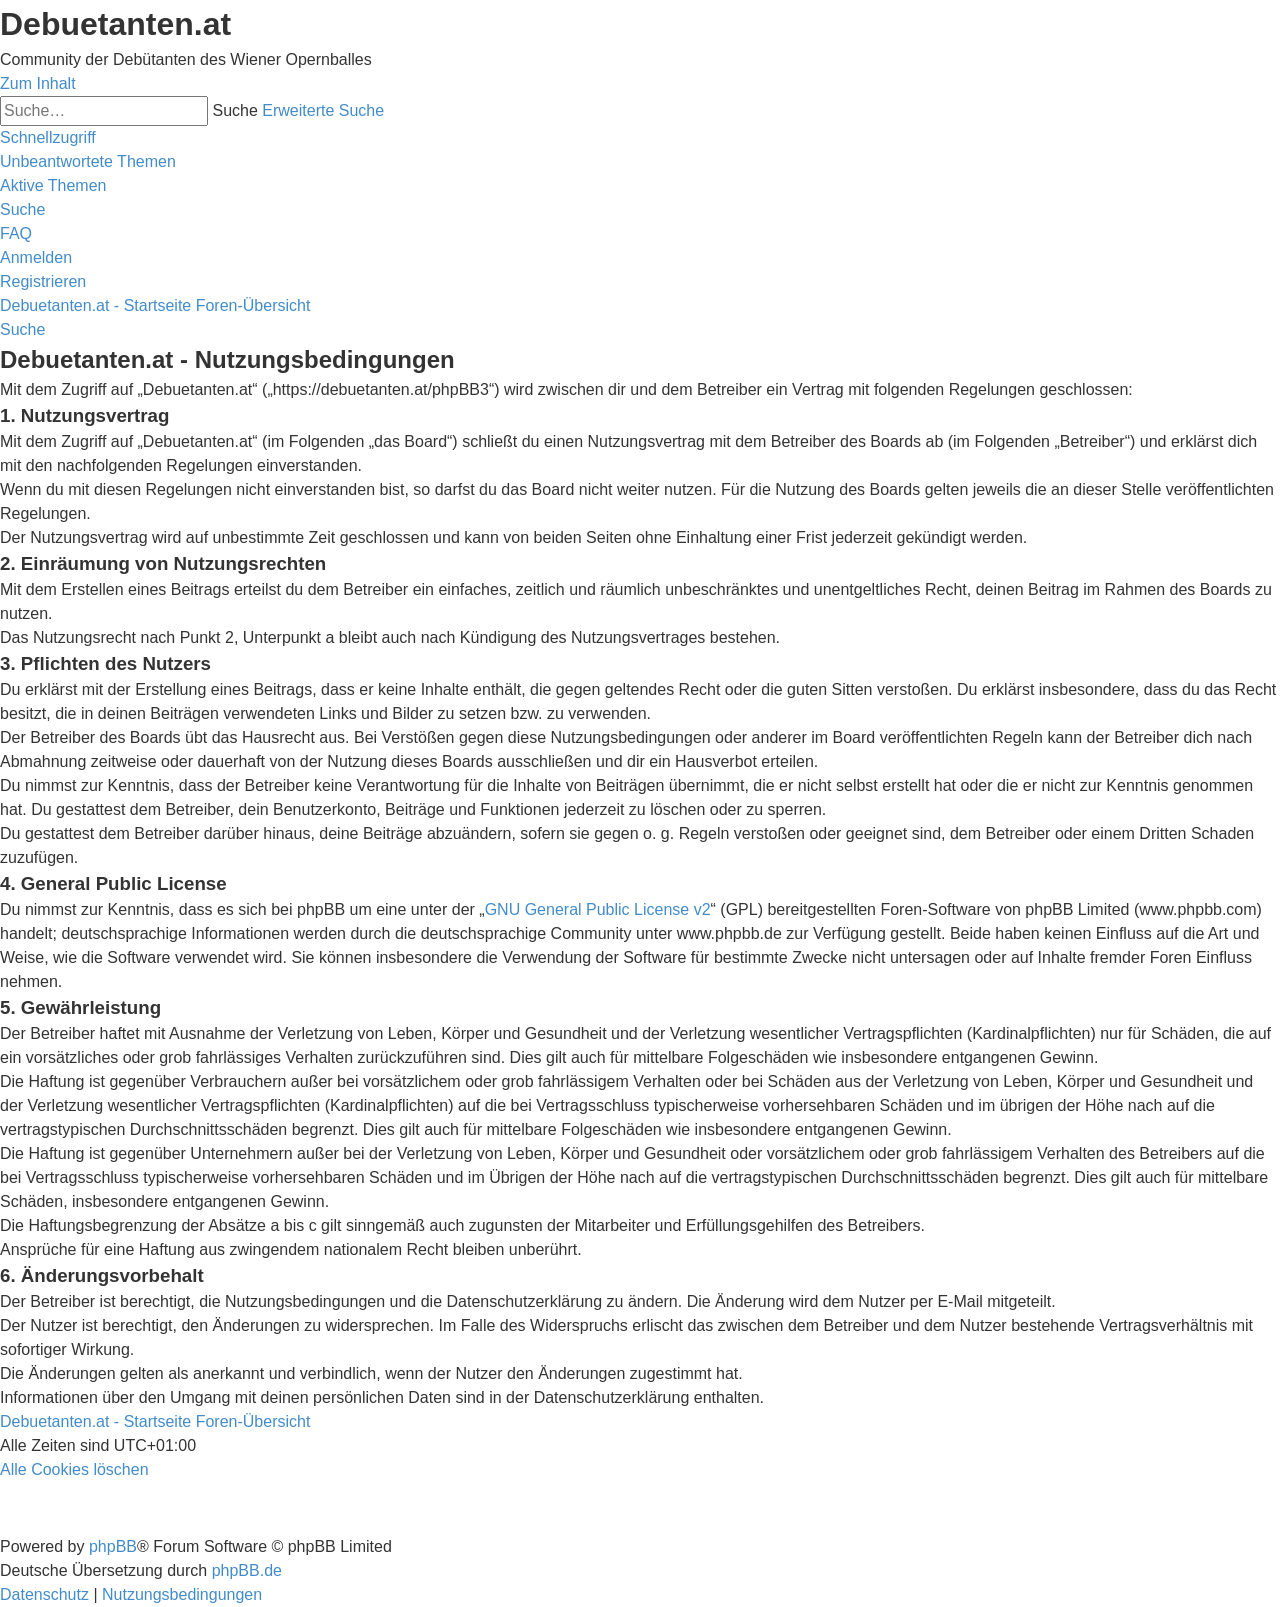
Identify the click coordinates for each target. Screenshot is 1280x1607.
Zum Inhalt (38, 83)
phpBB (113, 1546)
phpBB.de (247, 1570)
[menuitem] (88, 161)
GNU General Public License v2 (598, 909)
